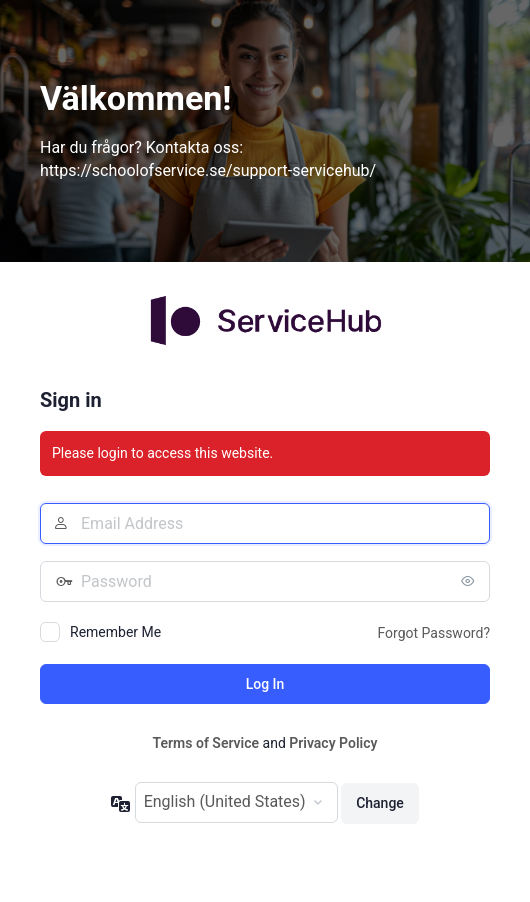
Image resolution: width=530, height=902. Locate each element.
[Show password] (470, 581)
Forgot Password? (433, 633)
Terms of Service (206, 743)
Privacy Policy (333, 743)
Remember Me (115, 632)
